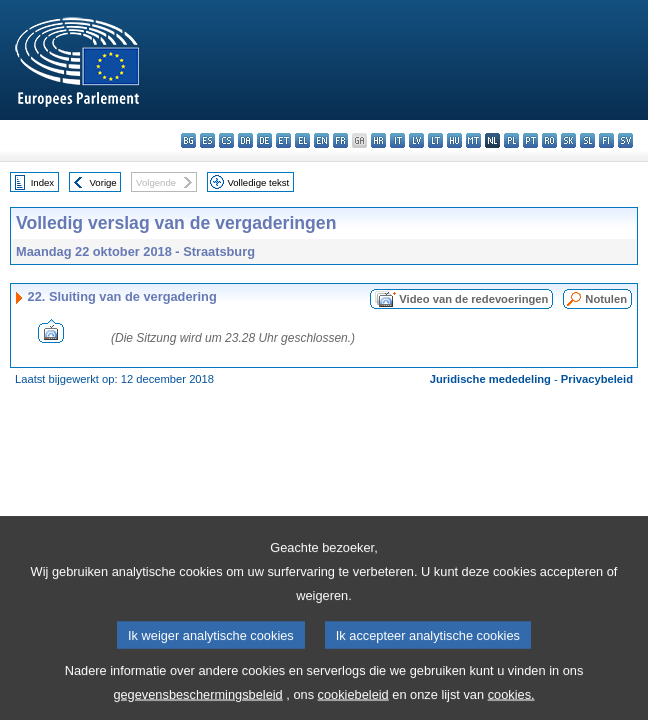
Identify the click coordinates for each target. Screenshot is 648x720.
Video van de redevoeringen (473, 299)
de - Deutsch (264, 140)
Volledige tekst (258, 182)
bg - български (188, 140)
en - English (321, 140)
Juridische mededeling (490, 379)
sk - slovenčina (568, 140)
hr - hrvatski (378, 140)
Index (42, 182)
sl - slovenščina (587, 140)
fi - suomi (606, 140)
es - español (207, 140)
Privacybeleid (597, 379)
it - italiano (397, 140)
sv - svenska (625, 140)
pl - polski (511, 140)
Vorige (103, 182)
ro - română (549, 140)
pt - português (530, 140)
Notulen (606, 299)
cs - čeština (226, 140)
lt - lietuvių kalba (435, 140)
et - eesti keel (283, 140)
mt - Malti (473, 140)
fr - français (340, 140)
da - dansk (245, 140)
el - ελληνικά (302, 140)
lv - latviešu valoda (416, 140)
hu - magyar (454, 140)
